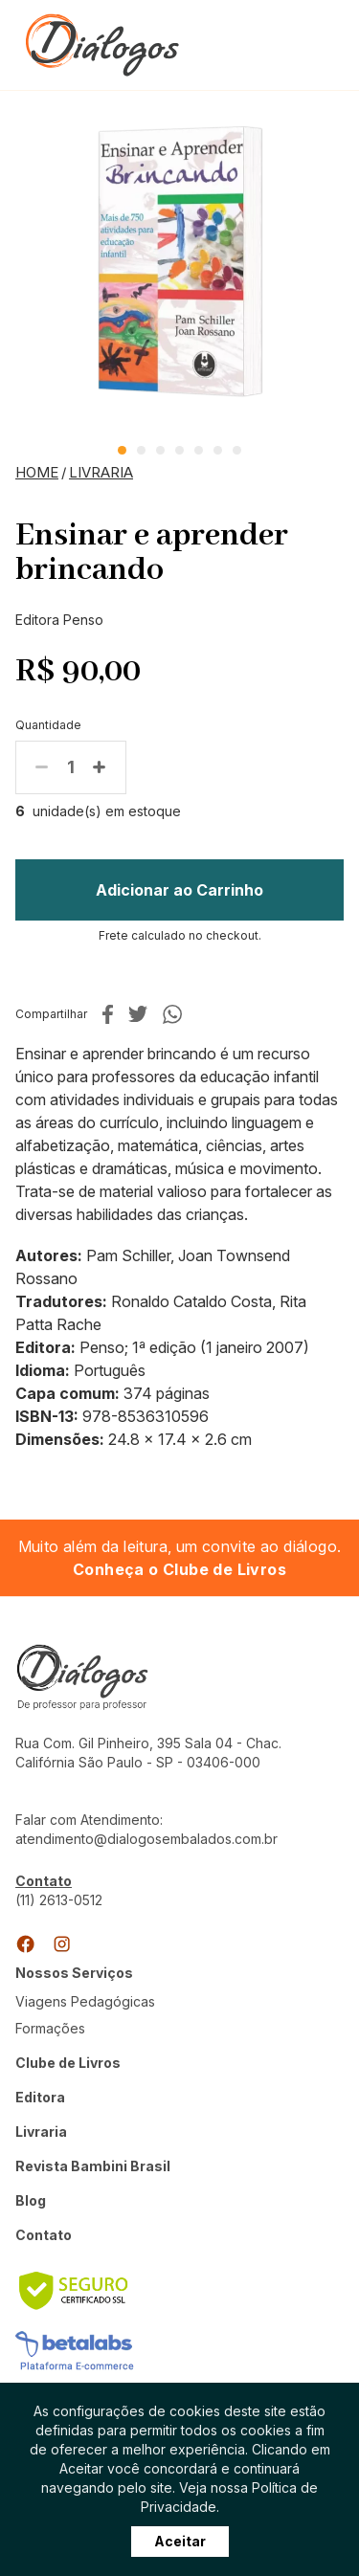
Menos (42, 767)
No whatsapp (172, 1014)
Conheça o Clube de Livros (179, 1569)
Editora (40, 2097)
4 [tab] (179, 450)
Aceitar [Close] (180, 2550)
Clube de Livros (68, 2062)
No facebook (107, 1014)
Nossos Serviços (74, 1973)
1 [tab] (122, 450)
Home (36, 472)
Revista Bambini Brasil (92, 2166)
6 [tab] (217, 450)
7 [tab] (237, 450)
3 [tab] (160, 450)
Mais (99, 767)
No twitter (137, 1014)
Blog (30, 2200)
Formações (50, 2028)
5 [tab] (198, 450)
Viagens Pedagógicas (85, 2001)
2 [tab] (141, 450)
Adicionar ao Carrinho (179, 889)
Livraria (101, 472)
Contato (43, 2235)
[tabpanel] (179, 261)
